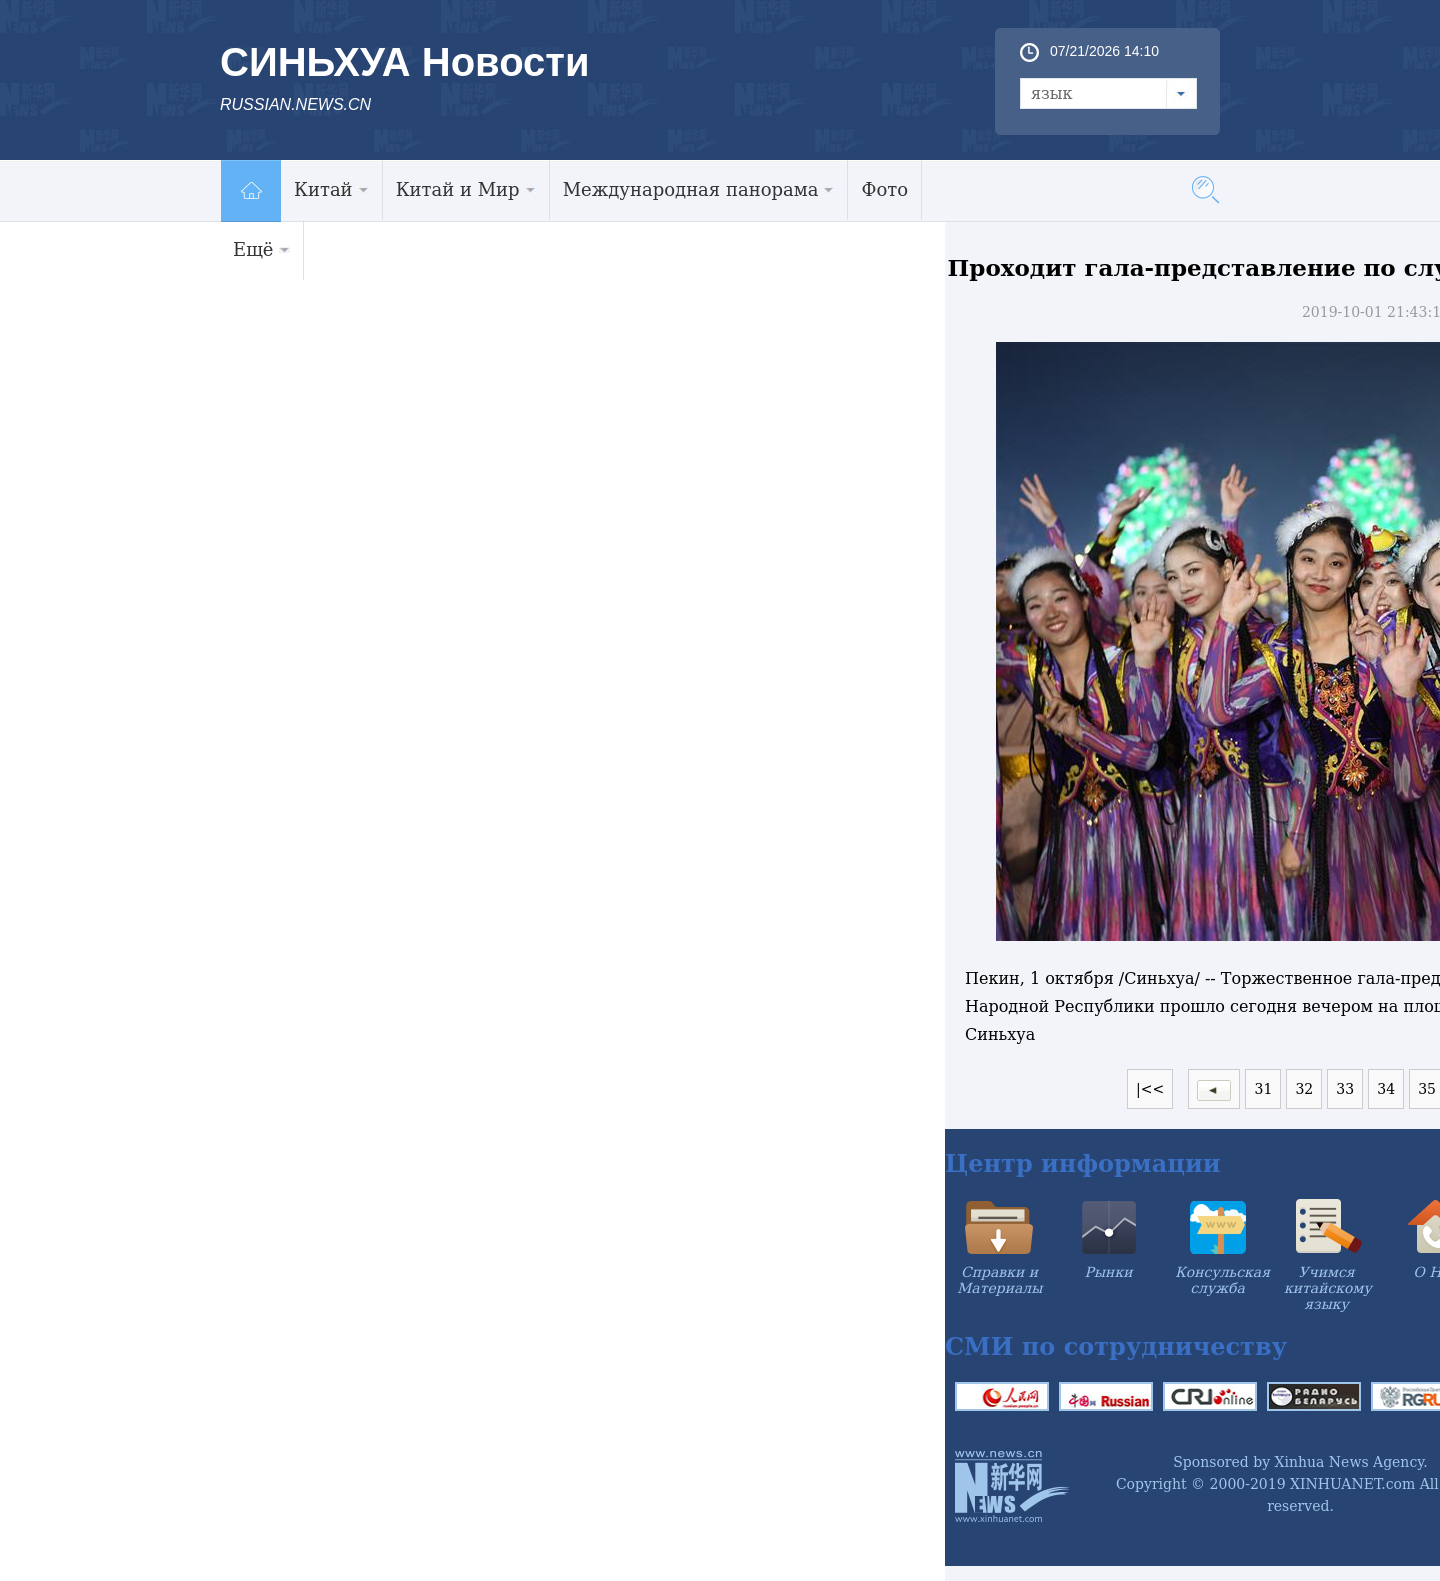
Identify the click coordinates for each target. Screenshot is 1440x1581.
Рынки (1109, 1272)
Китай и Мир (466, 189)
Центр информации (1083, 1163)
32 (1304, 1089)
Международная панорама (699, 189)
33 (1345, 1089)
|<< (1150, 1089)
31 (1263, 1089)
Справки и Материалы (999, 1280)
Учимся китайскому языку (1328, 1288)
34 (1386, 1089)
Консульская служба (1222, 1280)
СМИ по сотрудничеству (1116, 1346)
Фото (884, 189)
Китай (331, 189)
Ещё (261, 249)
